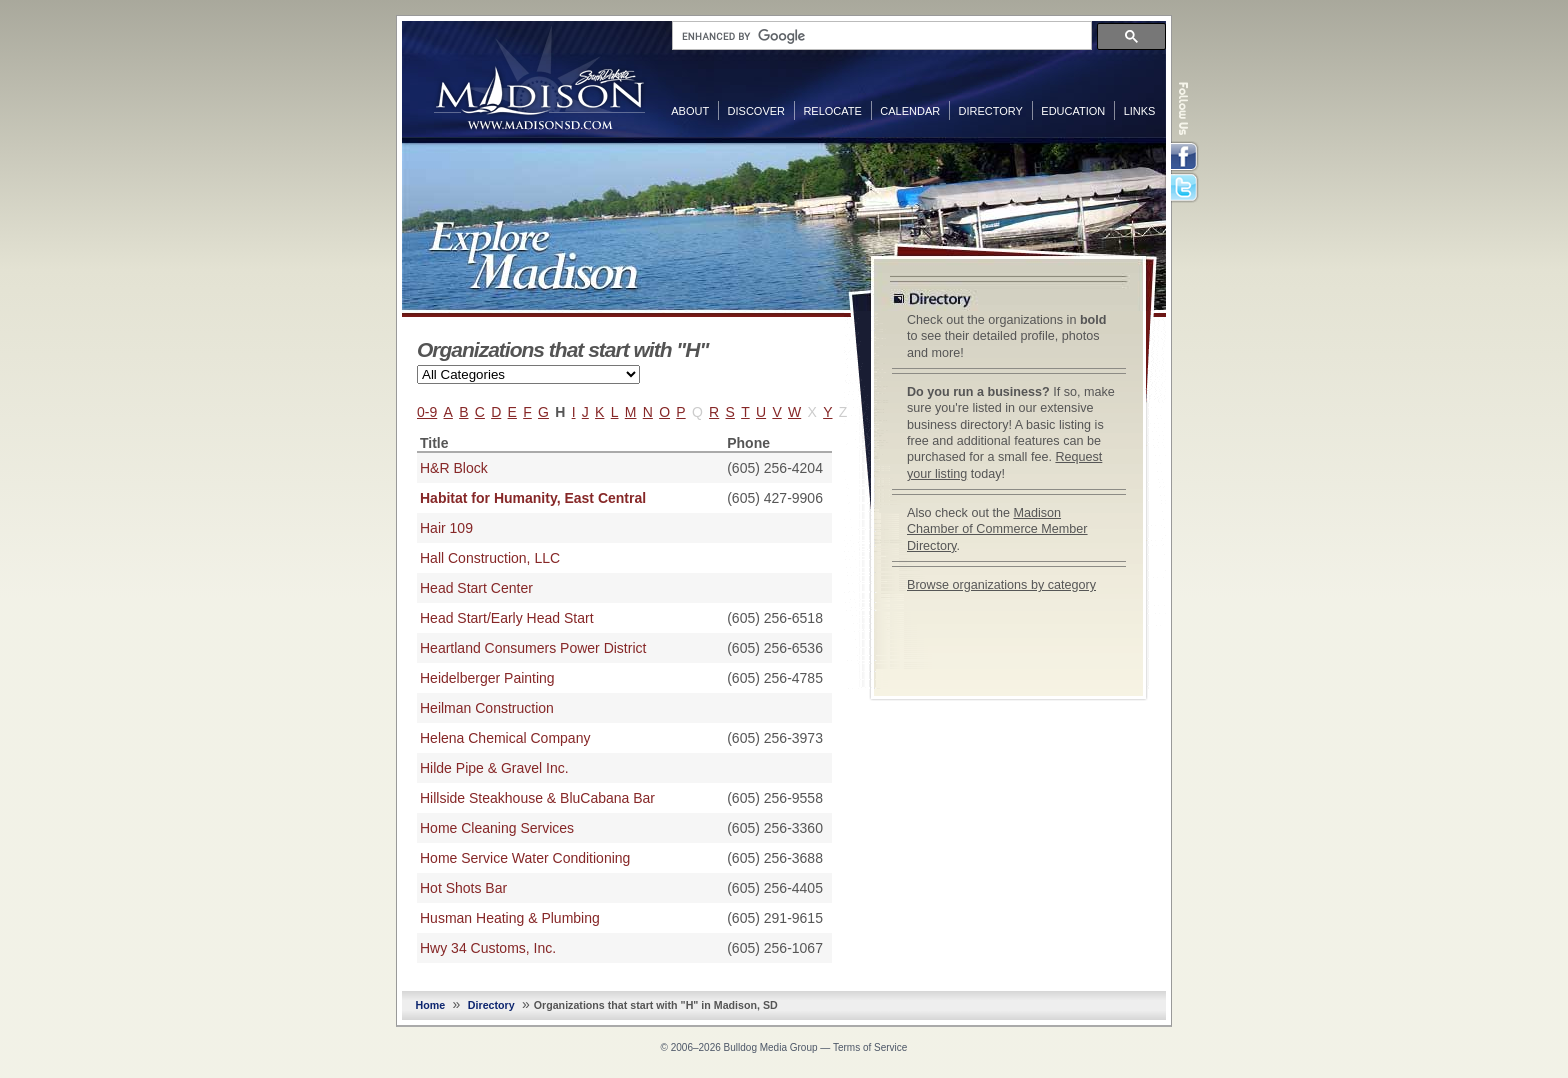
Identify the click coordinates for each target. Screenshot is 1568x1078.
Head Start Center (476, 588)
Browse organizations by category (1001, 585)
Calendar (910, 111)
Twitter (1186, 189)
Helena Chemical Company (505, 738)
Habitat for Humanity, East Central (533, 498)
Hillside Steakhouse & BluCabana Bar (537, 798)
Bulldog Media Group (771, 1047)
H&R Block (454, 468)
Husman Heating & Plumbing (510, 918)
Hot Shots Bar (463, 888)
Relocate (832, 111)
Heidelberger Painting (487, 678)
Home (431, 1005)
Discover (756, 111)
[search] (880, 36)
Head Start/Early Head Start (507, 618)
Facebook (1186, 157)
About (690, 111)
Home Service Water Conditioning (525, 858)
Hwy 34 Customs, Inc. (488, 948)
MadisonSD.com (539, 78)
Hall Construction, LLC (490, 558)
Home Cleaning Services (497, 828)
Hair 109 (446, 528)
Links (1140, 111)
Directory (991, 111)
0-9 (427, 412)
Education (1073, 111)
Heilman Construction (487, 708)
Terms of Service (870, 1047)
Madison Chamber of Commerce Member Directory (997, 529)
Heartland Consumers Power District (533, 648)
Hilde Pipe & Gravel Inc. (494, 768)
